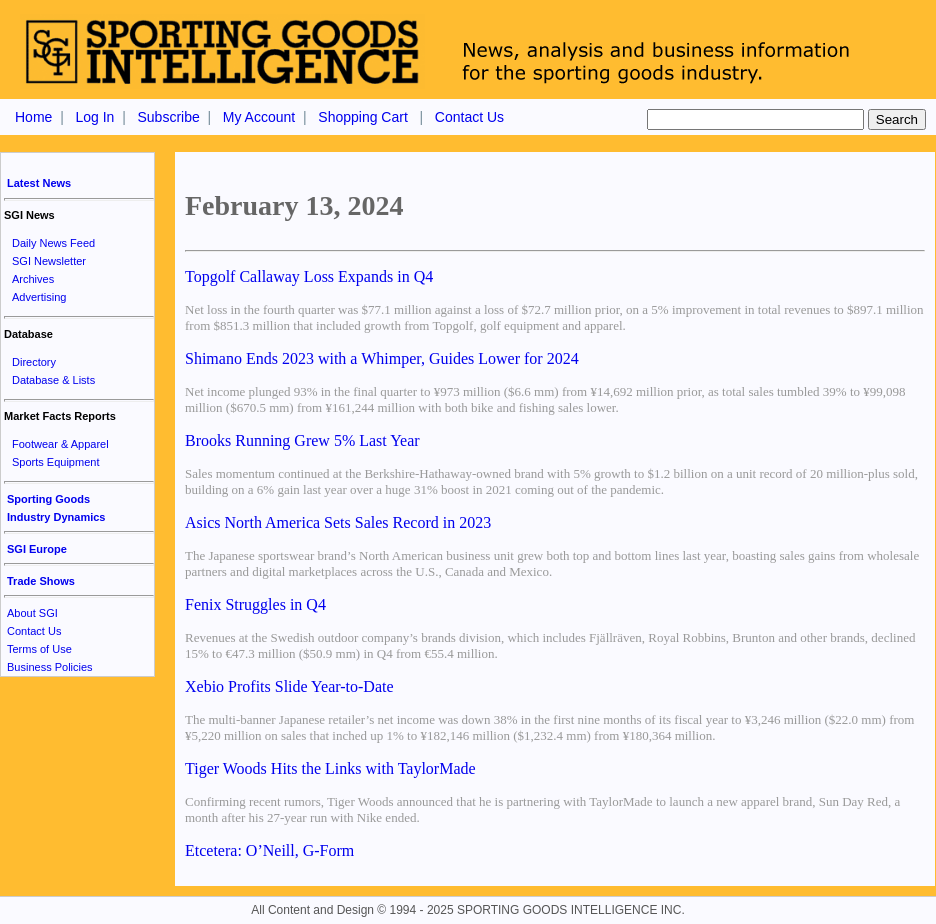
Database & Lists (53, 380)
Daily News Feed (53, 243)
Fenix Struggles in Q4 (255, 604)
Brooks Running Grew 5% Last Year (302, 440)
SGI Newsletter (49, 261)
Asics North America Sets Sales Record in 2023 (338, 522)
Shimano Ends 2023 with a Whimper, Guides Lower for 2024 (382, 358)
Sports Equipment (55, 462)
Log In (94, 117)
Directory (34, 362)
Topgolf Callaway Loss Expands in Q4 (309, 276)
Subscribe (168, 117)
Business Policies (50, 667)
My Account (259, 117)
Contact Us (469, 117)
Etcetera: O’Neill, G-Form (269, 850)
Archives (33, 279)
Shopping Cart (363, 117)
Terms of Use (39, 649)
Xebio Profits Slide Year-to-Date (289, 686)
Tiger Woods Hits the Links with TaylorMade (330, 768)
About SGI (32, 613)
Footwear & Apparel (60, 444)
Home (33, 117)
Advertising (39, 297)
